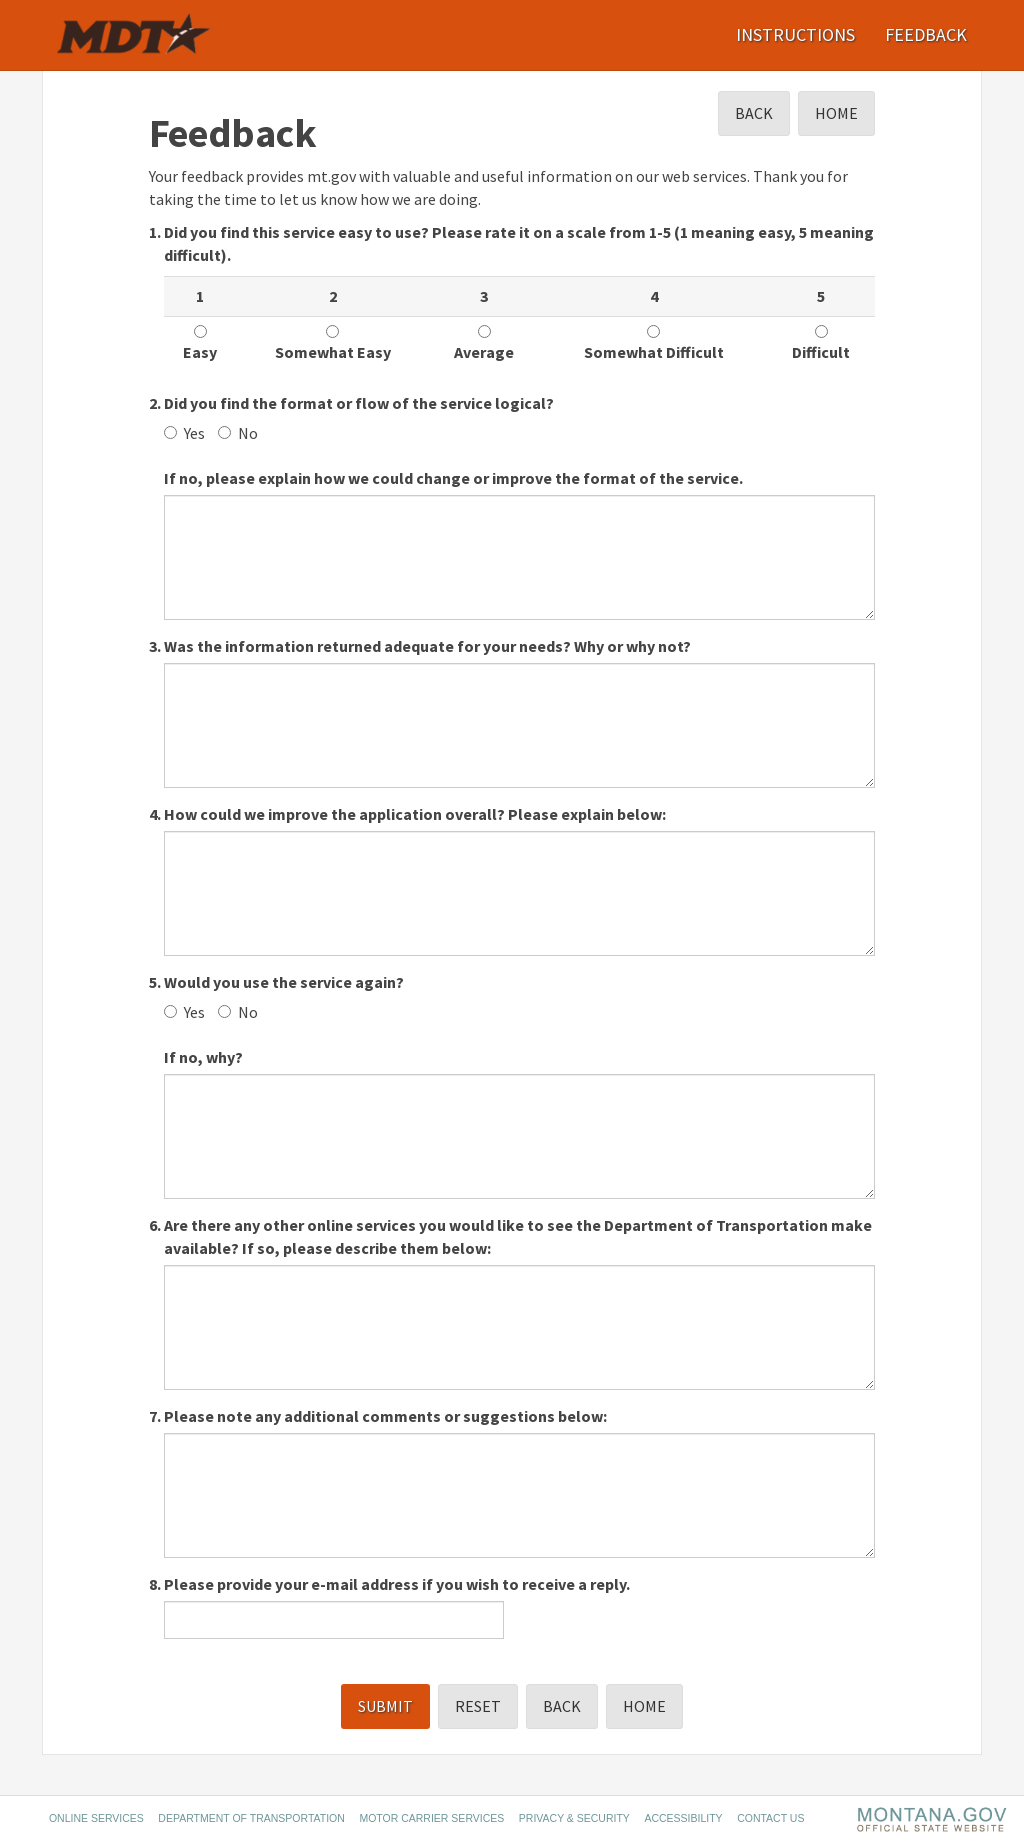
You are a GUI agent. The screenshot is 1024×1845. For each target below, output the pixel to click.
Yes (184, 433)
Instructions (795, 34)
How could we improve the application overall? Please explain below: (415, 814)
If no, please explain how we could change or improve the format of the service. (453, 478)
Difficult (821, 343)
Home (836, 113)
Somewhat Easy (333, 343)
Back (754, 113)
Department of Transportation (251, 1818)
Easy (200, 343)
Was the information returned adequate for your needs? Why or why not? (427, 646)
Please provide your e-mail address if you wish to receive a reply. (397, 1584)
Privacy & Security (574, 1818)
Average (484, 343)
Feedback (926, 34)
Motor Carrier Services (431, 1818)
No (238, 433)
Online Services (96, 1818)
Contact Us (770, 1818)
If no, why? (203, 1057)
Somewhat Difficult (654, 343)
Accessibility (683, 1818)
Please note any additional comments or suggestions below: (385, 1416)
